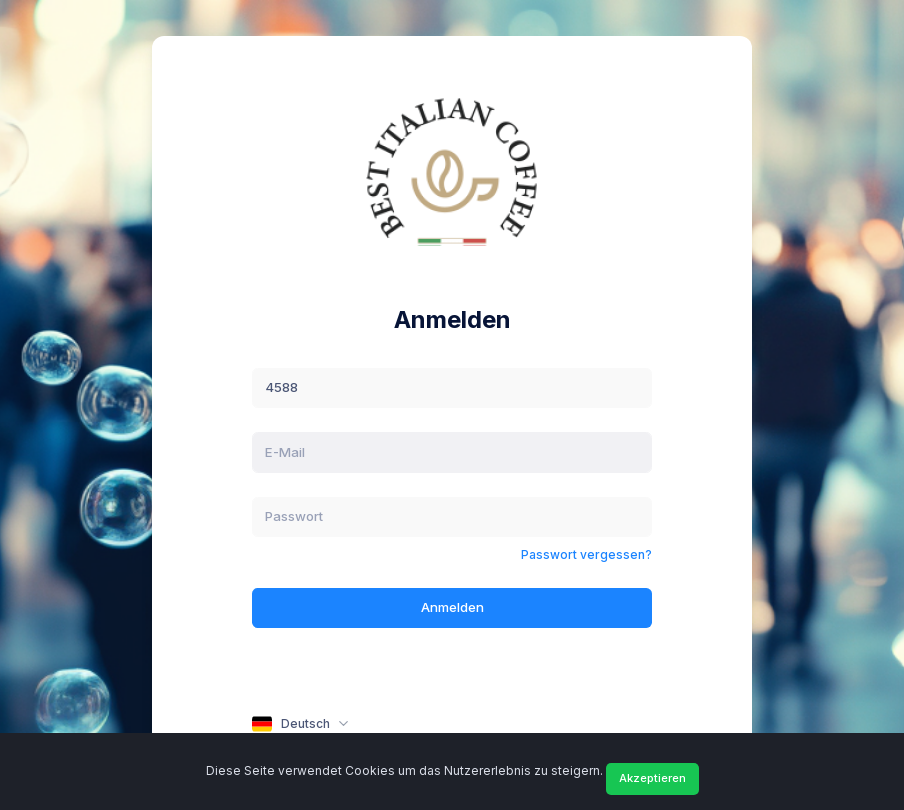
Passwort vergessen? (586, 554)
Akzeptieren (652, 778)
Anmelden (452, 607)
